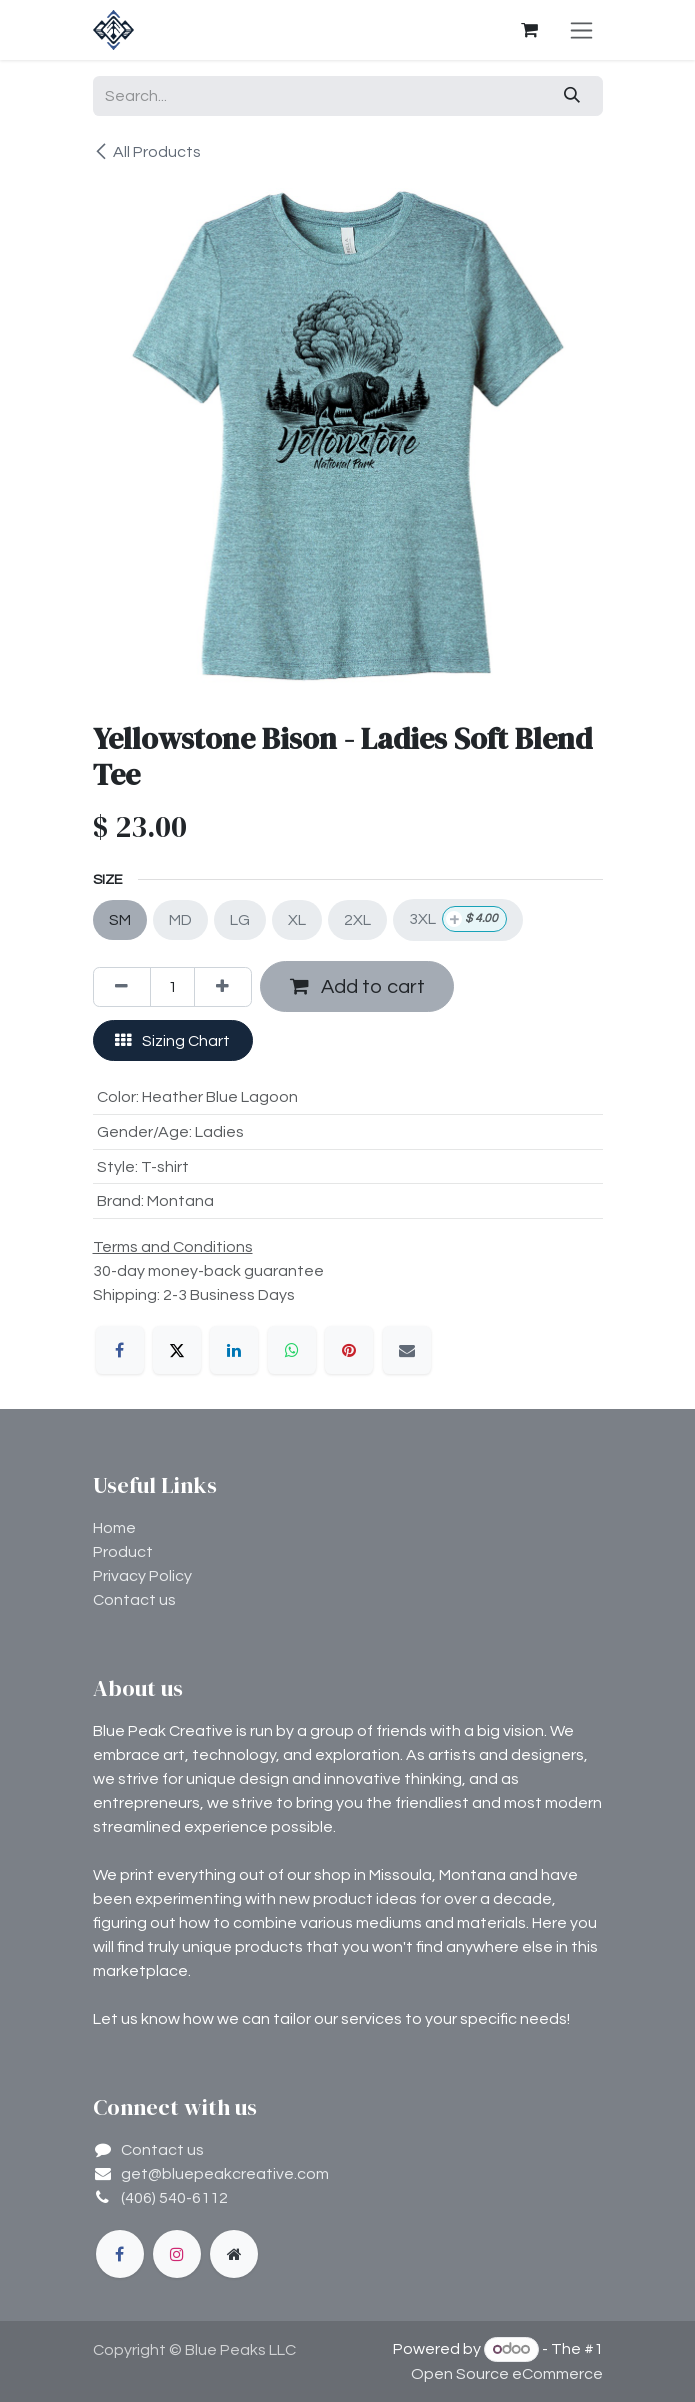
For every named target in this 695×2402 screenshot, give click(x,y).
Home (114, 1528)
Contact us (134, 1600)
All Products (147, 151)
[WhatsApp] (292, 1350)
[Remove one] (122, 987)
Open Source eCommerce (507, 2374)
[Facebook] (120, 1350)
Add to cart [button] (357, 986)
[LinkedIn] (234, 1350)
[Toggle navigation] (581, 30)
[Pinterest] (349, 1350)
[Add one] (223, 987)
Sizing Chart (172, 1040)
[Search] (571, 96)
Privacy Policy (142, 1576)
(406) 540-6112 (174, 2198)
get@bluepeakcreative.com (225, 2174)
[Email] (407, 1350)
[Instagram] (177, 2254)
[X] (177, 1350)
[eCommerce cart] (530, 30)
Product (123, 1552)
